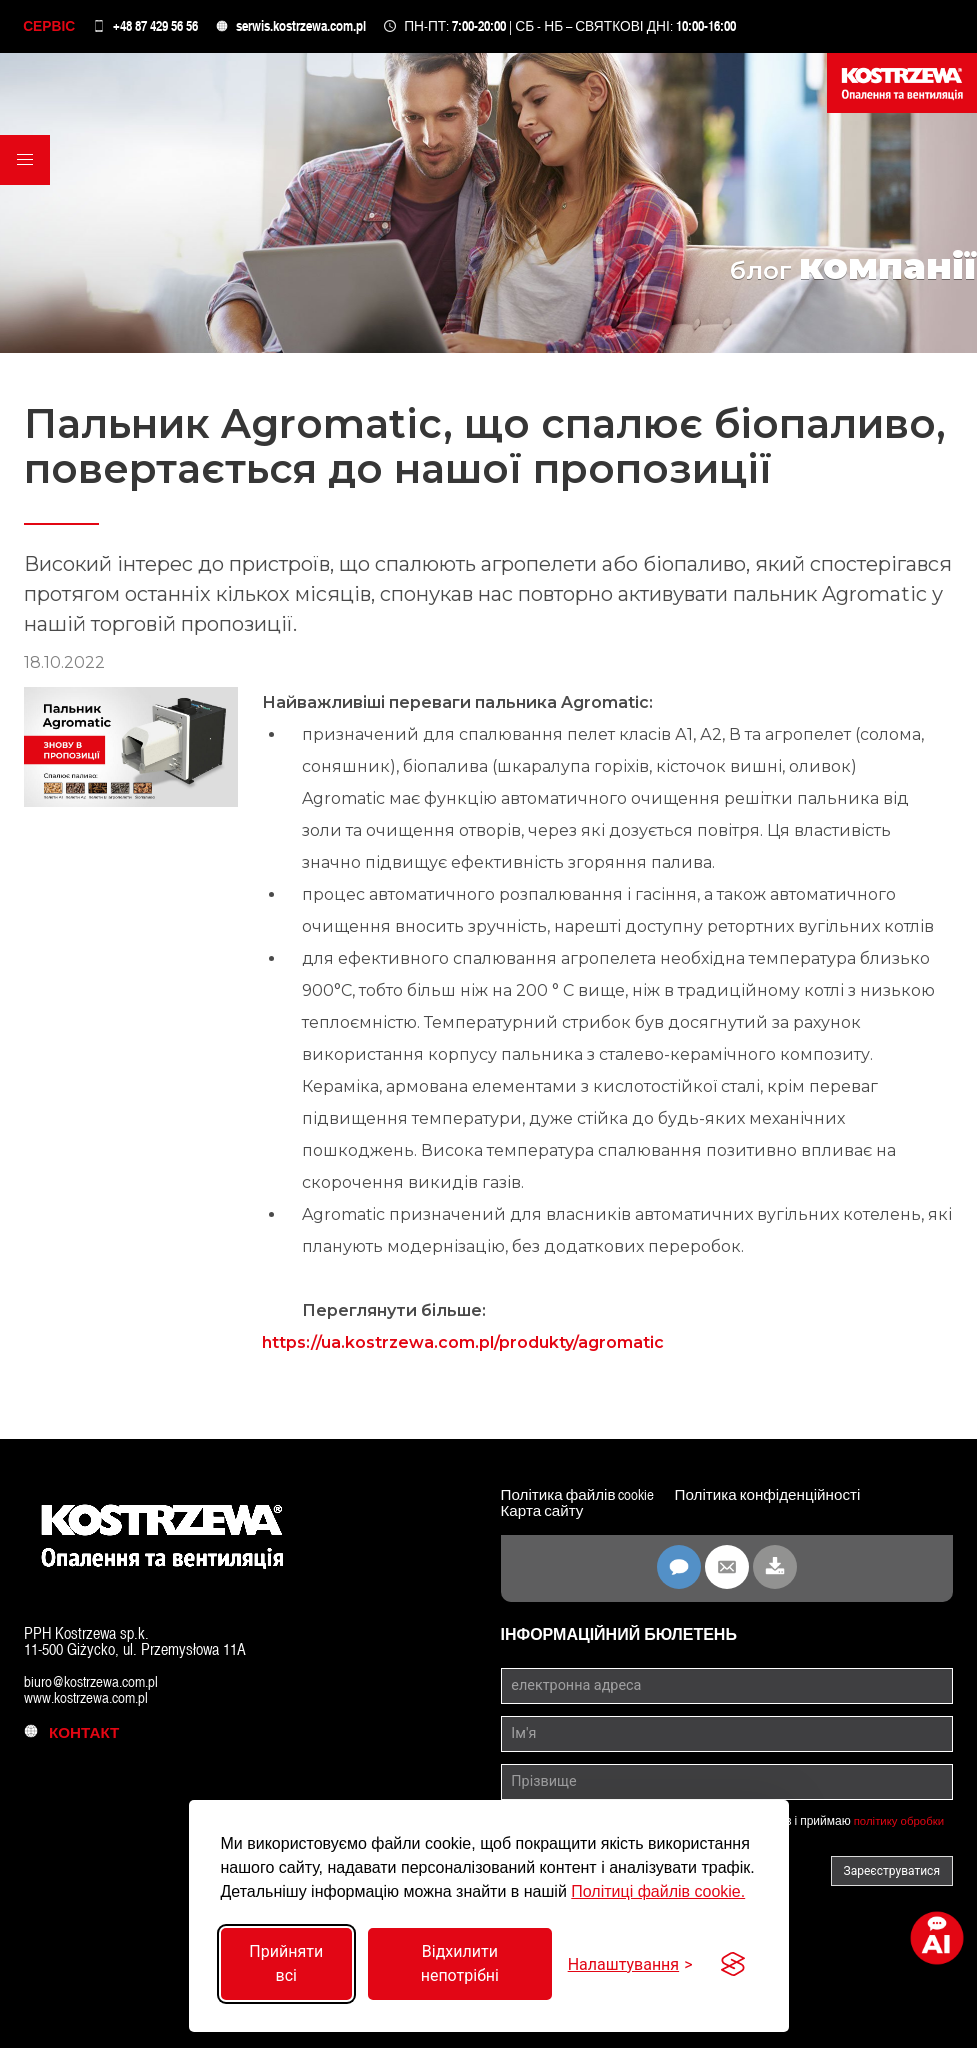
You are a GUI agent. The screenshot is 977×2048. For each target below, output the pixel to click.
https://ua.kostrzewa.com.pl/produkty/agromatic (463, 1345)
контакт (75, 1734)
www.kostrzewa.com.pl (90, 1699)
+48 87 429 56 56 (158, 27)
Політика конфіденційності (782, 1497)
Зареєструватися (892, 1873)
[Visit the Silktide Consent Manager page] (733, 1964)
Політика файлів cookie (583, 1497)
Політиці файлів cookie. (658, 1891)
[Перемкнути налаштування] (630, 1964)
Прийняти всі (286, 1963)
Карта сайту (545, 1513)
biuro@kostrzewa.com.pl (95, 1683)
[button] (26, 169)
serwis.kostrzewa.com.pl (304, 27)
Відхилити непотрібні (460, 1963)
